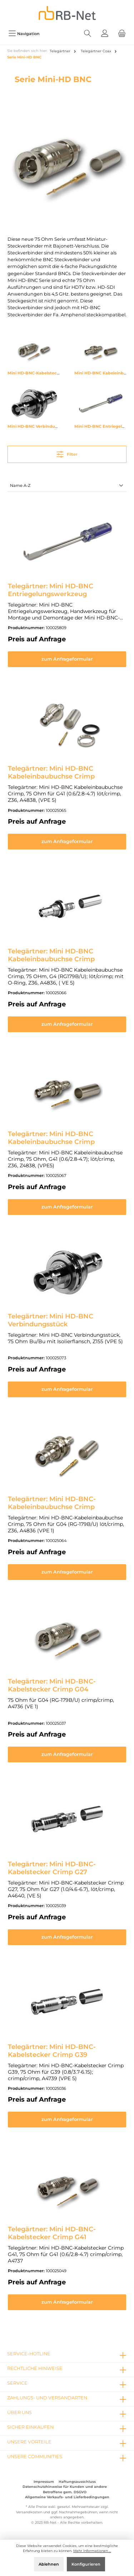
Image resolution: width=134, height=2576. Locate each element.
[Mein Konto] (104, 33)
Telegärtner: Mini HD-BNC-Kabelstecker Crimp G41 (52, 2233)
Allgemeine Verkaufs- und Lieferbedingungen (67, 2497)
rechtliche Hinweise (35, 2368)
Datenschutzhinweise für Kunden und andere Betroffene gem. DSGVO (65, 2489)
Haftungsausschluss (77, 2482)
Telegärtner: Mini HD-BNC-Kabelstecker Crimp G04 (52, 1685)
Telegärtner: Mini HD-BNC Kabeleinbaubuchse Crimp (51, 772)
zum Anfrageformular (67, 659)
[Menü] (24, 33)
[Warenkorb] (121, 33)
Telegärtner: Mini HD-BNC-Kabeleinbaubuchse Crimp (52, 1503)
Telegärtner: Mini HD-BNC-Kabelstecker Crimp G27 (52, 1868)
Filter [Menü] (67, 453)
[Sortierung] (67, 486)
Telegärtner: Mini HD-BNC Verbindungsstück (50, 1320)
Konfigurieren (85, 2564)
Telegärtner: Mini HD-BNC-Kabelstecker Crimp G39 (52, 2051)
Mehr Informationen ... (92, 2551)
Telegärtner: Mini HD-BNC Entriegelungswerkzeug (50, 590)
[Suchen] (87, 33)
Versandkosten (29, 2512)
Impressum (44, 2482)
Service (17, 2383)
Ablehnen (49, 2564)
